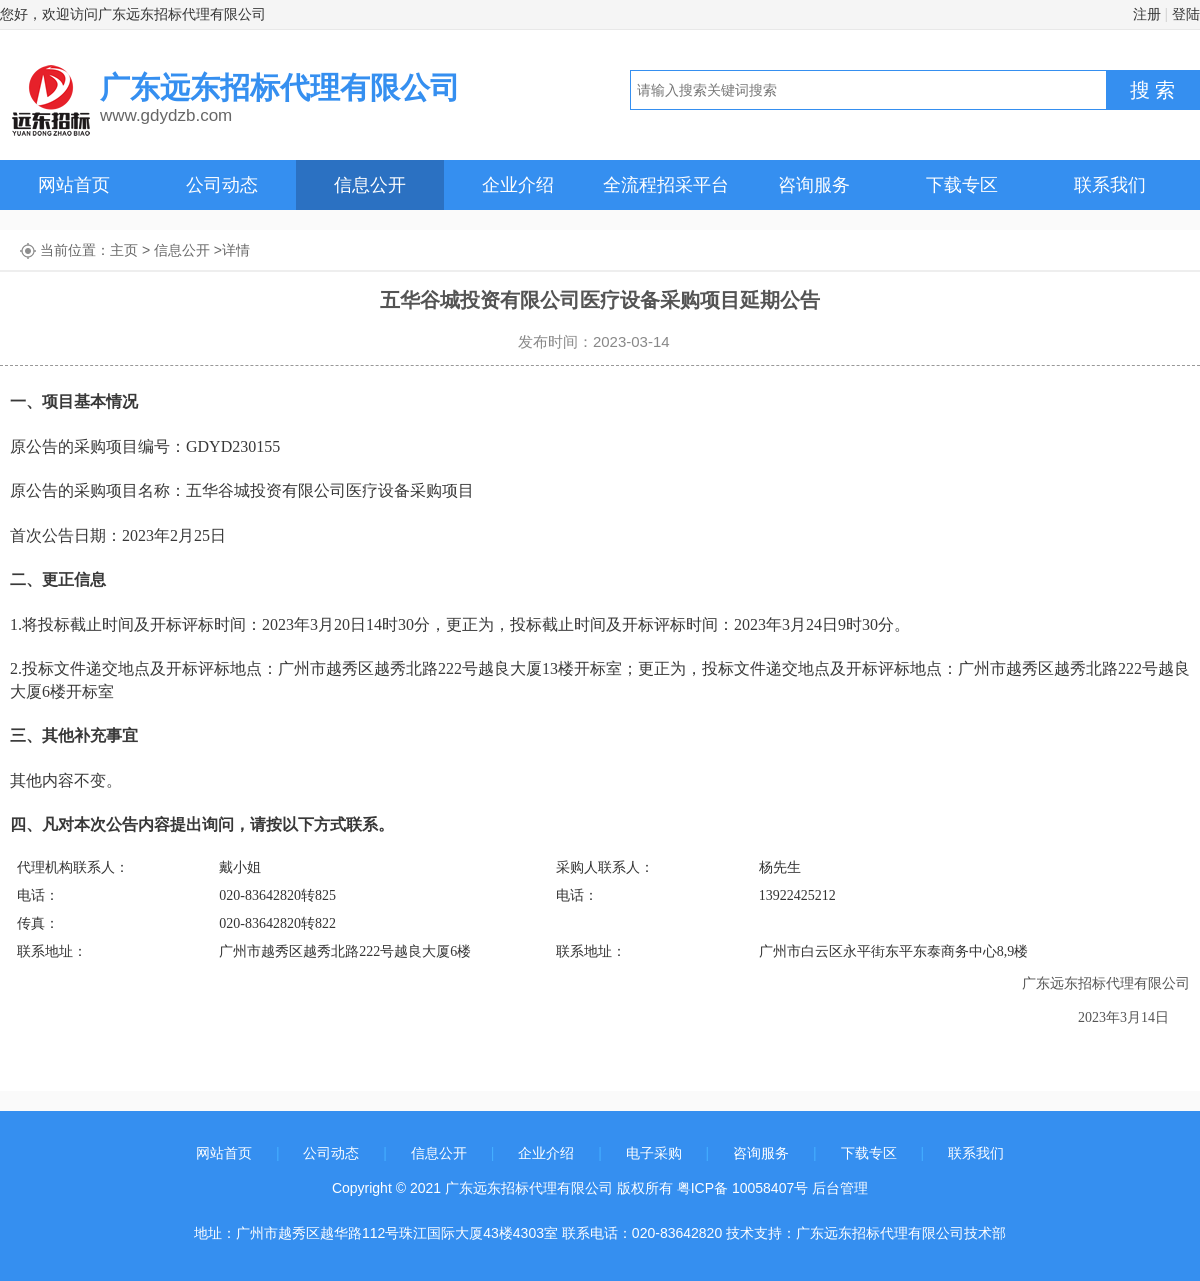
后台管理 (840, 1188)
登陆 (1186, 14)
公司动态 (222, 185)
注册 (1147, 14)
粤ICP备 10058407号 (743, 1188)
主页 (124, 250)
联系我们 (1110, 185)
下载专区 (962, 185)
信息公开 (370, 185)
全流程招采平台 (666, 185)
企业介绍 (518, 185)
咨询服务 (814, 185)
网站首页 (74, 185)
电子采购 (654, 1153)
